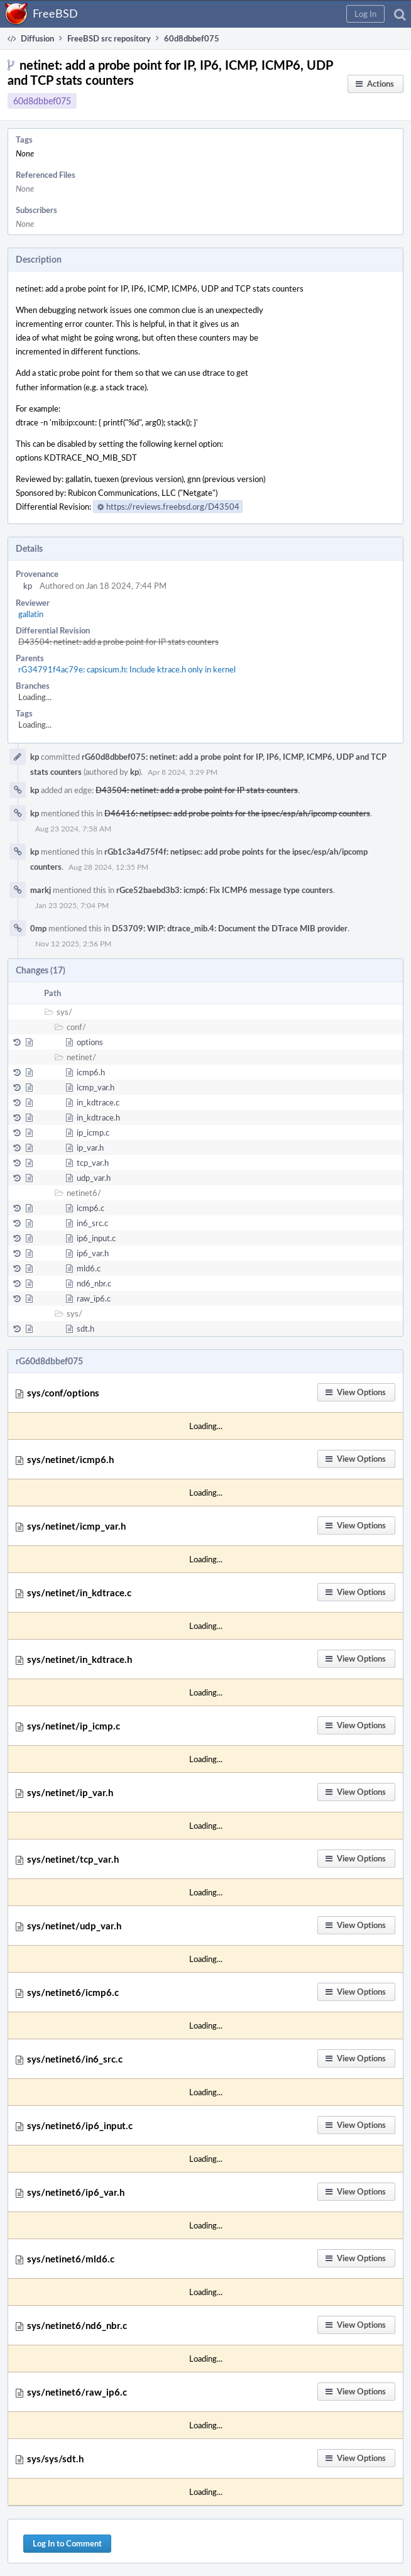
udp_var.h (94, 1177)
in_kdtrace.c (98, 1102)
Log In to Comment (67, 2543)
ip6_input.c (96, 1238)
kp (27, 585)
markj (40, 890)
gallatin (30, 614)
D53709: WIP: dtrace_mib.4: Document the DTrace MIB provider (230, 928)
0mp (38, 928)
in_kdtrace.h (98, 1117)
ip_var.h (90, 1147)
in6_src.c (92, 1223)
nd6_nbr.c (94, 1283)
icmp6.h (91, 1072)
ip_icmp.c (93, 1132)
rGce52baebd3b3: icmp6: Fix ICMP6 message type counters (224, 890)
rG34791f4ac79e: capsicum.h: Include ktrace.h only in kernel (127, 669)
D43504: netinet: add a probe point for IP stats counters (118, 641)
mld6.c (89, 1268)
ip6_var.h (93, 1253)
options (90, 1042)
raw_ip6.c (94, 1298)
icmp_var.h (95, 1087)
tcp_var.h (93, 1162)
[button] (365, 14)
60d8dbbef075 (42, 101)
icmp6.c (90, 1208)
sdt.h (85, 1328)
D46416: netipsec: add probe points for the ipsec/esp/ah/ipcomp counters (237, 813)
